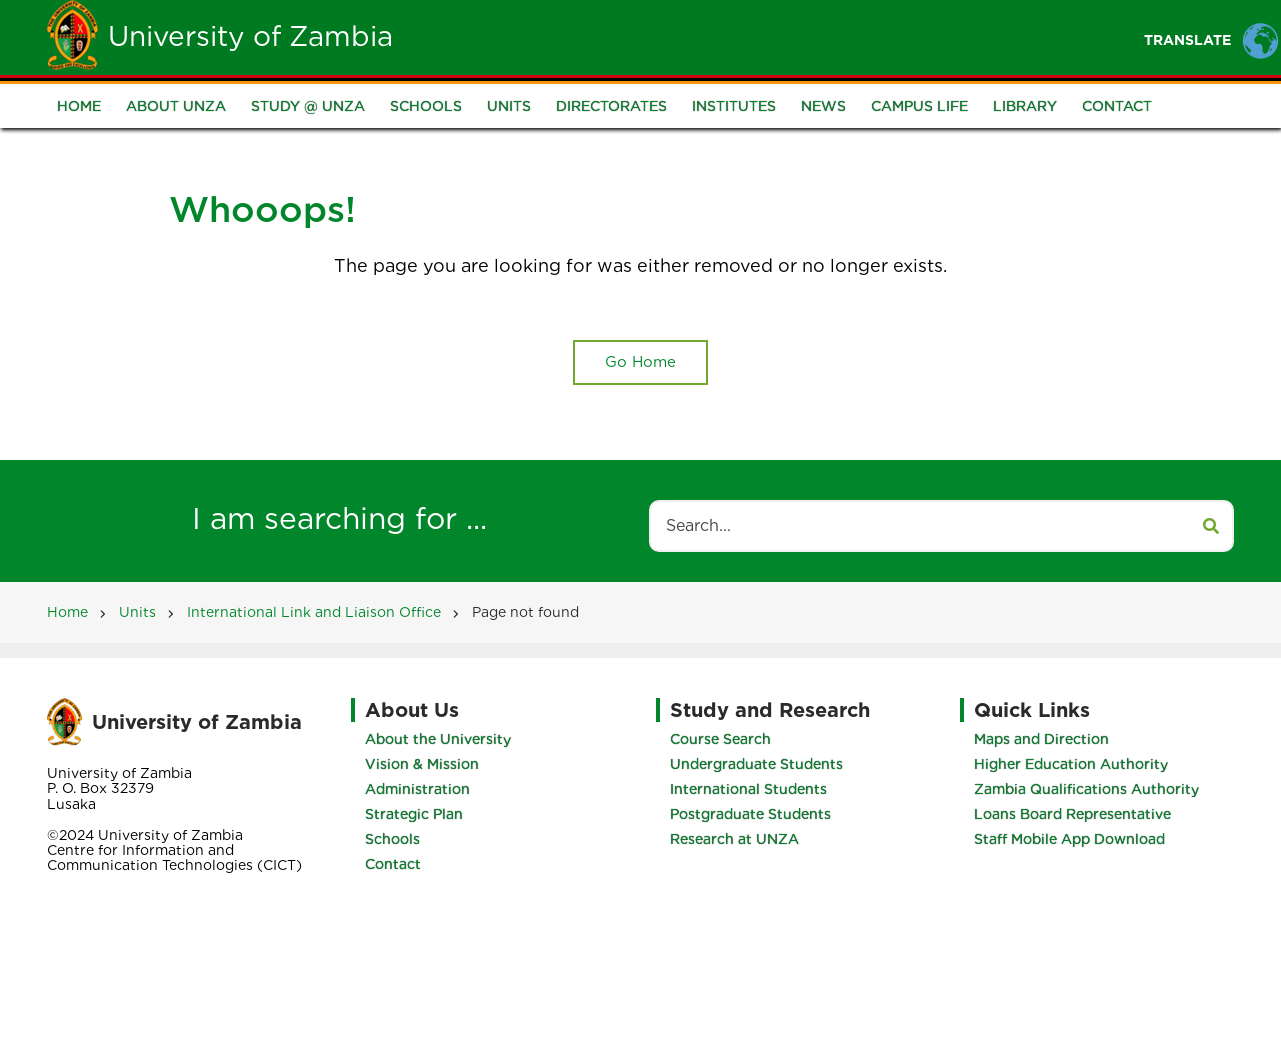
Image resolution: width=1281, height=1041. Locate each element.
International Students (748, 789)
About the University (438, 739)
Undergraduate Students (756, 764)
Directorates (611, 106)
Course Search (720, 739)
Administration (417, 789)
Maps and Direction (1041, 739)
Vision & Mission (422, 764)
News (823, 106)
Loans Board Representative (1072, 814)
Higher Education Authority (1071, 764)
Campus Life (919, 106)
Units (509, 106)
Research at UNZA (734, 839)
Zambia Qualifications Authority (1086, 789)
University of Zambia (250, 36)
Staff (791, 36)
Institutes (734, 106)
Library (1025, 106)
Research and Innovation (1056, 36)
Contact (1117, 106)
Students (692, 36)
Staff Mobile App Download (1069, 839)
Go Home (640, 362)
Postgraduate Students (750, 814)
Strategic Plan (414, 814)
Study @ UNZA (308, 106)
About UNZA (176, 106)
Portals (885, 36)
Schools (426, 106)
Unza (595, 36)
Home (514, 36)
